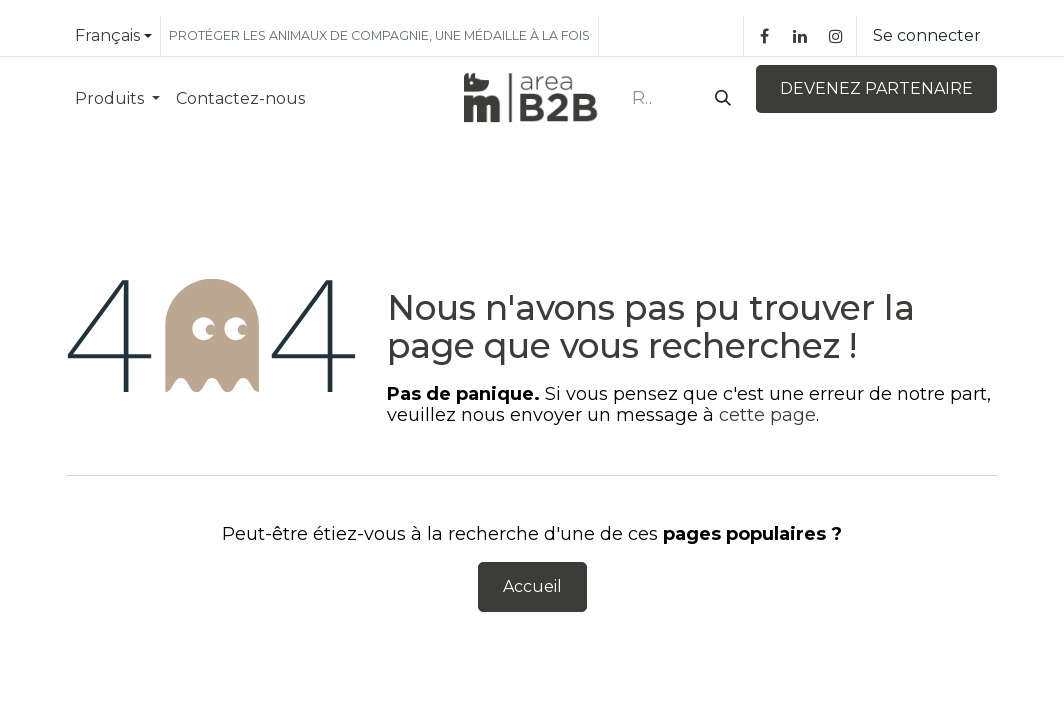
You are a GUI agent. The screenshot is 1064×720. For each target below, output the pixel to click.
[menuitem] (117, 98)
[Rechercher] (719, 99)
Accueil (532, 586)
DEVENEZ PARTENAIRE (876, 88)
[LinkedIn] (800, 36)
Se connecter (927, 35)
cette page (767, 415)
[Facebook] (764, 36)
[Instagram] (836, 36)
